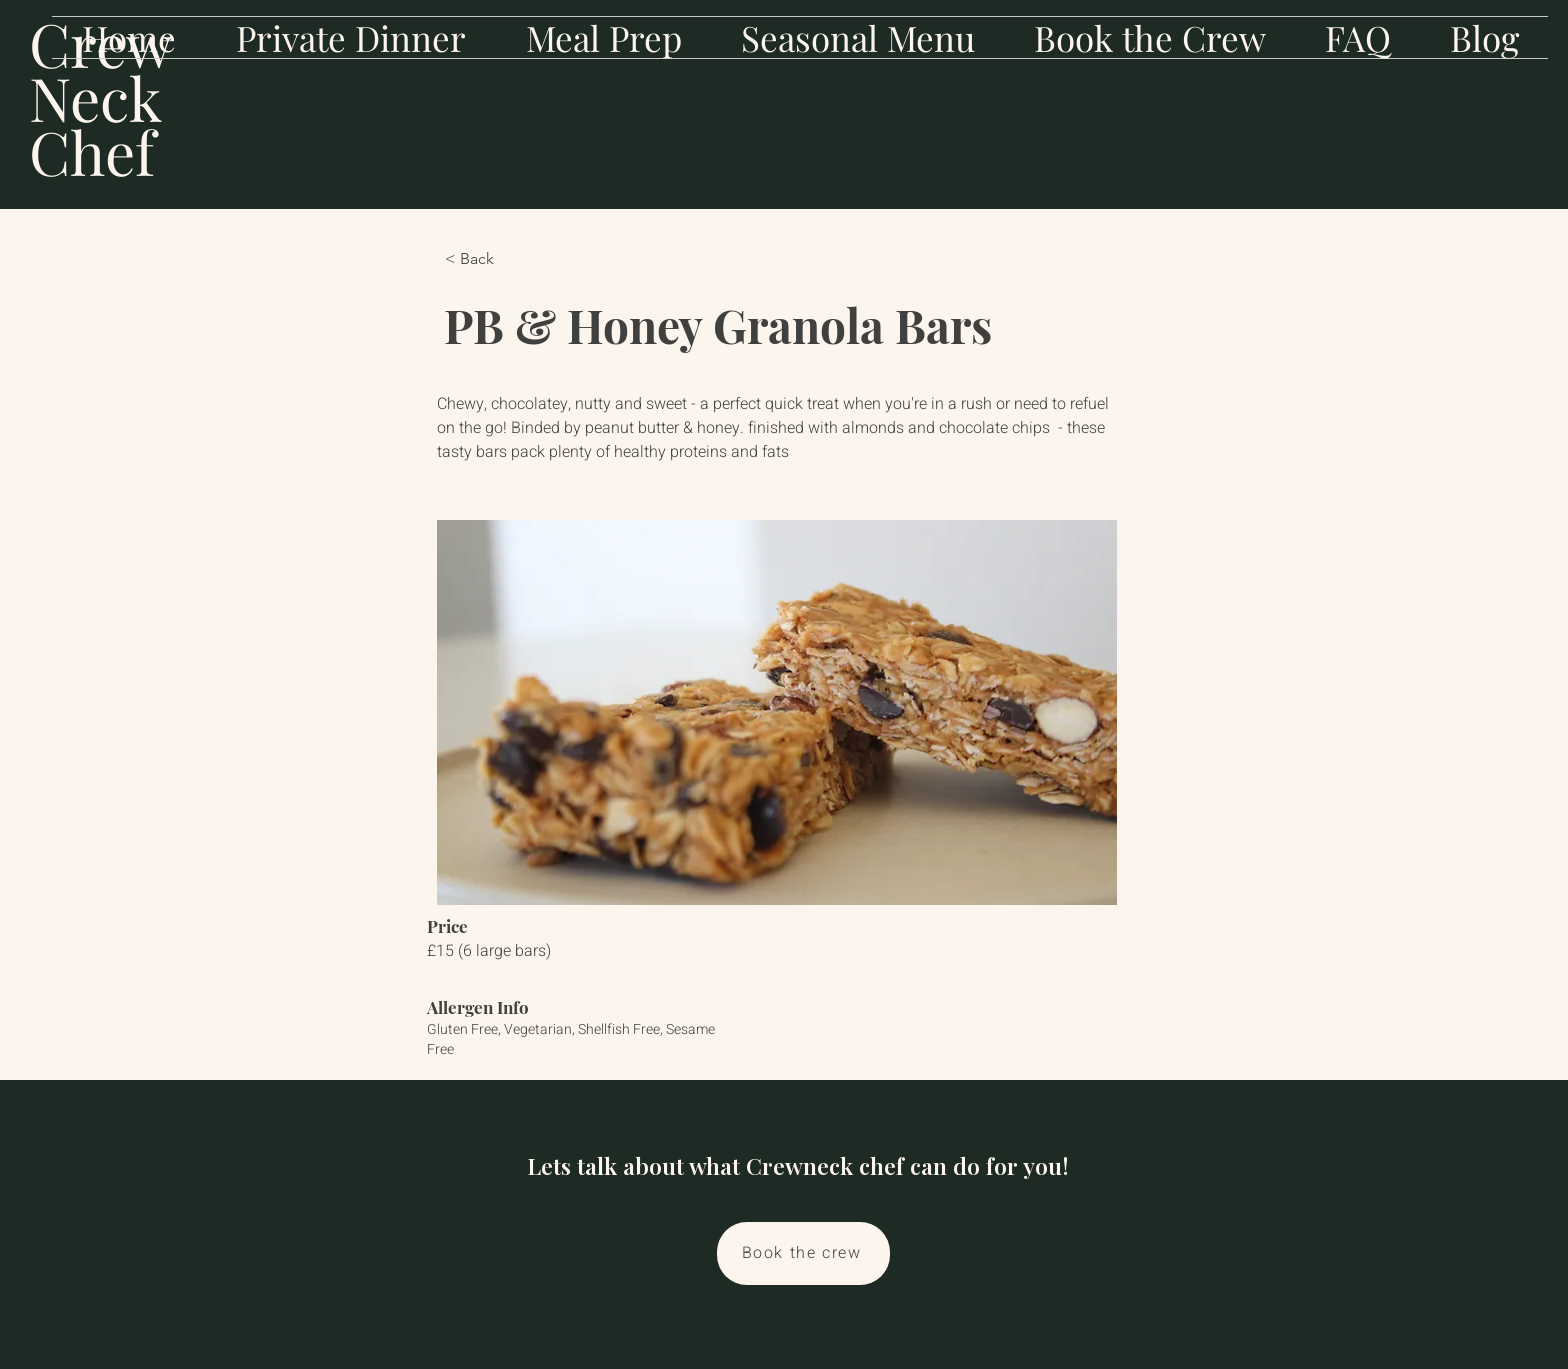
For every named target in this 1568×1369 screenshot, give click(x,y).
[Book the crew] (803, 1253)
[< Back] (511, 259)
